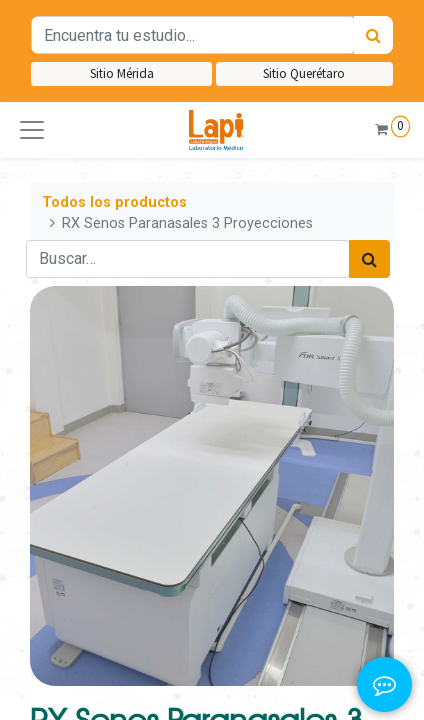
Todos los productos (114, 202)
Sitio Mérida (122, 73)
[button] (32, 130)
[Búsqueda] (373, 35)
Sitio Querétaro (304, 73)
